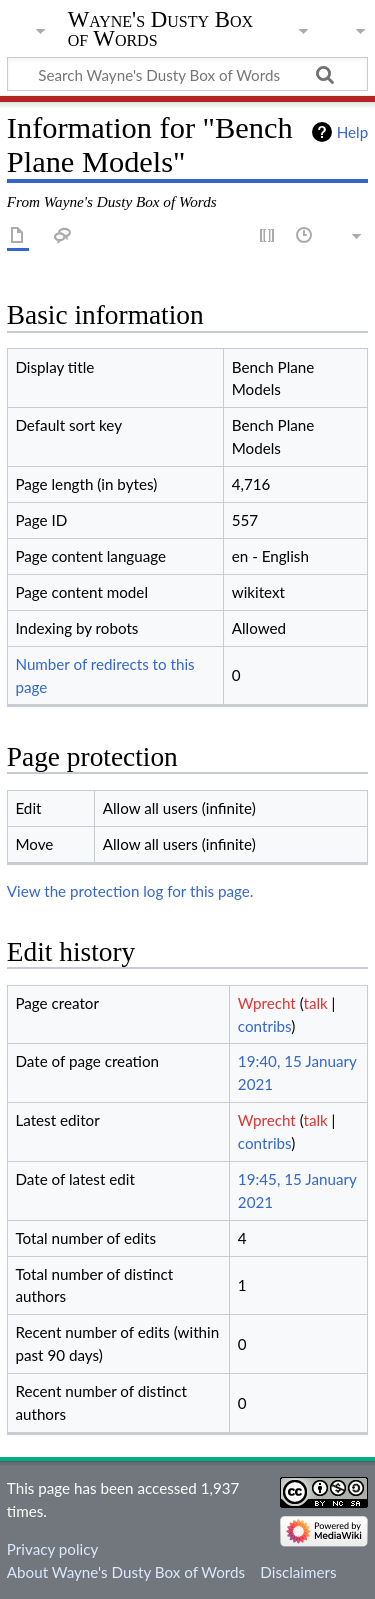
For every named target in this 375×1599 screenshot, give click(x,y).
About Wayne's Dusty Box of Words (126, 1572)
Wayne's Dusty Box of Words (160, 29)
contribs (264, 1026)
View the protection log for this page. (130, 891)
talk (315, 1003)
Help (352, 132)
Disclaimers (298, 1572)
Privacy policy (52, 1549)
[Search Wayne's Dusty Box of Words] (187, 74)
